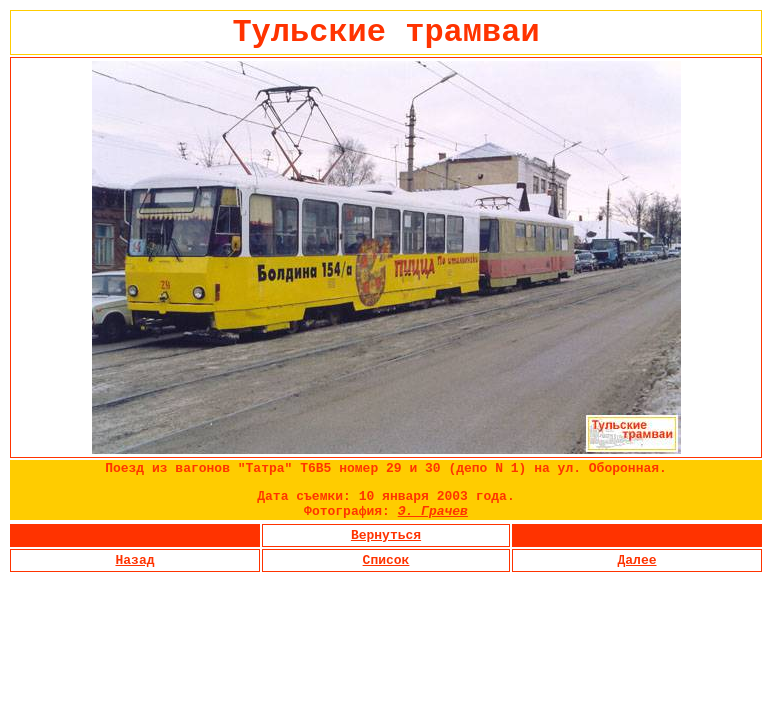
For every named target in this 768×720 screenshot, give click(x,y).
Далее (636, 560)
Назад (134, 560)
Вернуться (386, 535)
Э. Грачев (433, 511)
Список (386, 560)
